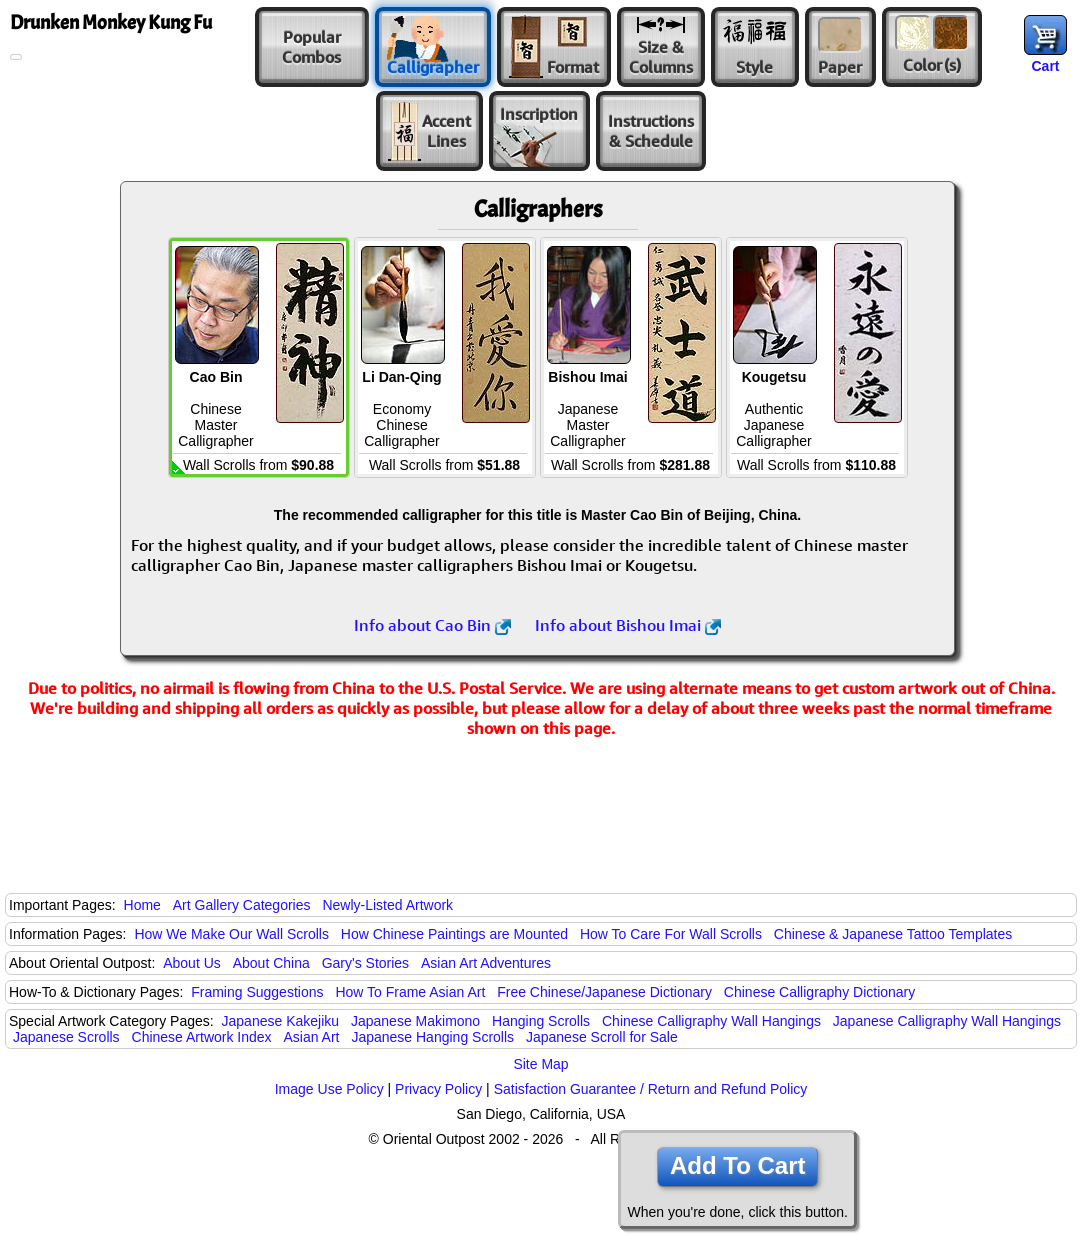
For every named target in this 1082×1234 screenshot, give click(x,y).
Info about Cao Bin (432, 625)
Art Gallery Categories (242, 905)
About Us (192, 963)
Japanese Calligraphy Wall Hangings (947, 1021)
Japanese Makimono (415, 1021)
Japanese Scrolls (66, 1037)
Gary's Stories (365, 963)
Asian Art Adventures (486, 963)
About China (271, 963)
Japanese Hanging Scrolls (432, 1037)
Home (142, 905)
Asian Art (311, 1037)
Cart (1045, 66)
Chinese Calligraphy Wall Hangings (711, 1021)
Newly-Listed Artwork (387, 905)
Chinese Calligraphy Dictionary (819, 992)
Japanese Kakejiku (281, 1021)
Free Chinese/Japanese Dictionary (604, 992)
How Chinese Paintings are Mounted (454, 934)
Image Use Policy (329, 1089)
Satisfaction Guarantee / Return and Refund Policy (651, 1089)
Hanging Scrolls (541, 1021)
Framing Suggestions (257, 992)
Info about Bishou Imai (628, 625)
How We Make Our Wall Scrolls (231, 934)
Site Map (540, 1064)
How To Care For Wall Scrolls (671, 934)
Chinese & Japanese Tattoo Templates (893, 934)
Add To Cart (738, 1165)
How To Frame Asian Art (410, 992)
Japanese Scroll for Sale (602, 1037)
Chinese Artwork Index (202, 1037)
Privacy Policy (438, 1089)
